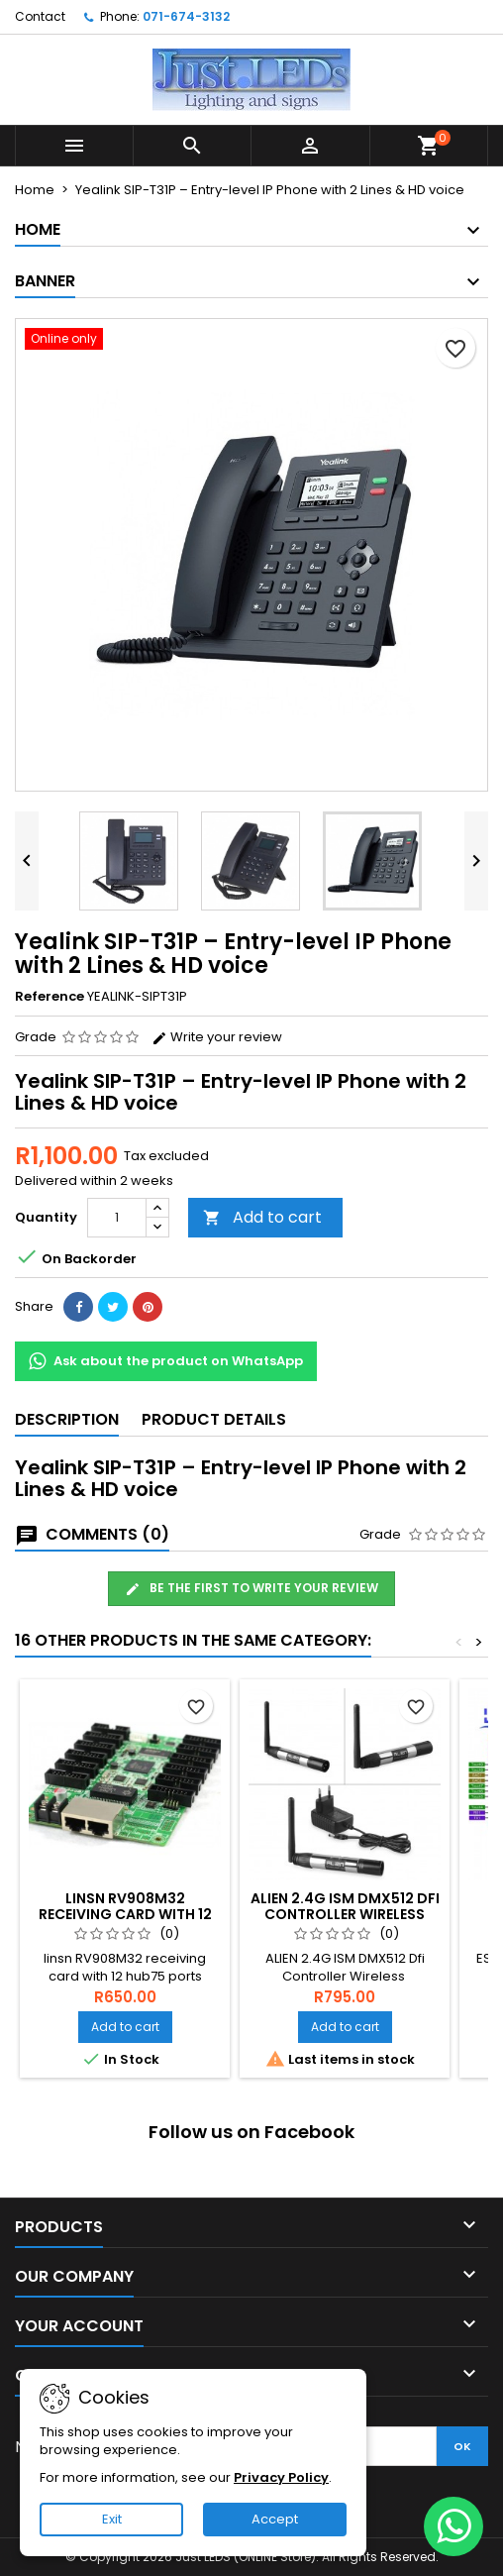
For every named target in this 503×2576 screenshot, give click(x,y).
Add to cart (262, 1217)
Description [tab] (67, 1419)
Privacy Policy (281, 2477)
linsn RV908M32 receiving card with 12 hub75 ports (125, 1914)
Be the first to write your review (251, 1588)
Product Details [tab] (214, 1419)
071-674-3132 (186, 16)
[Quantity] (117, 1217)
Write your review (216, 1036)
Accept (275, 2519)
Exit (112, 2519)
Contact (40, 16)
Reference (49, 997)
